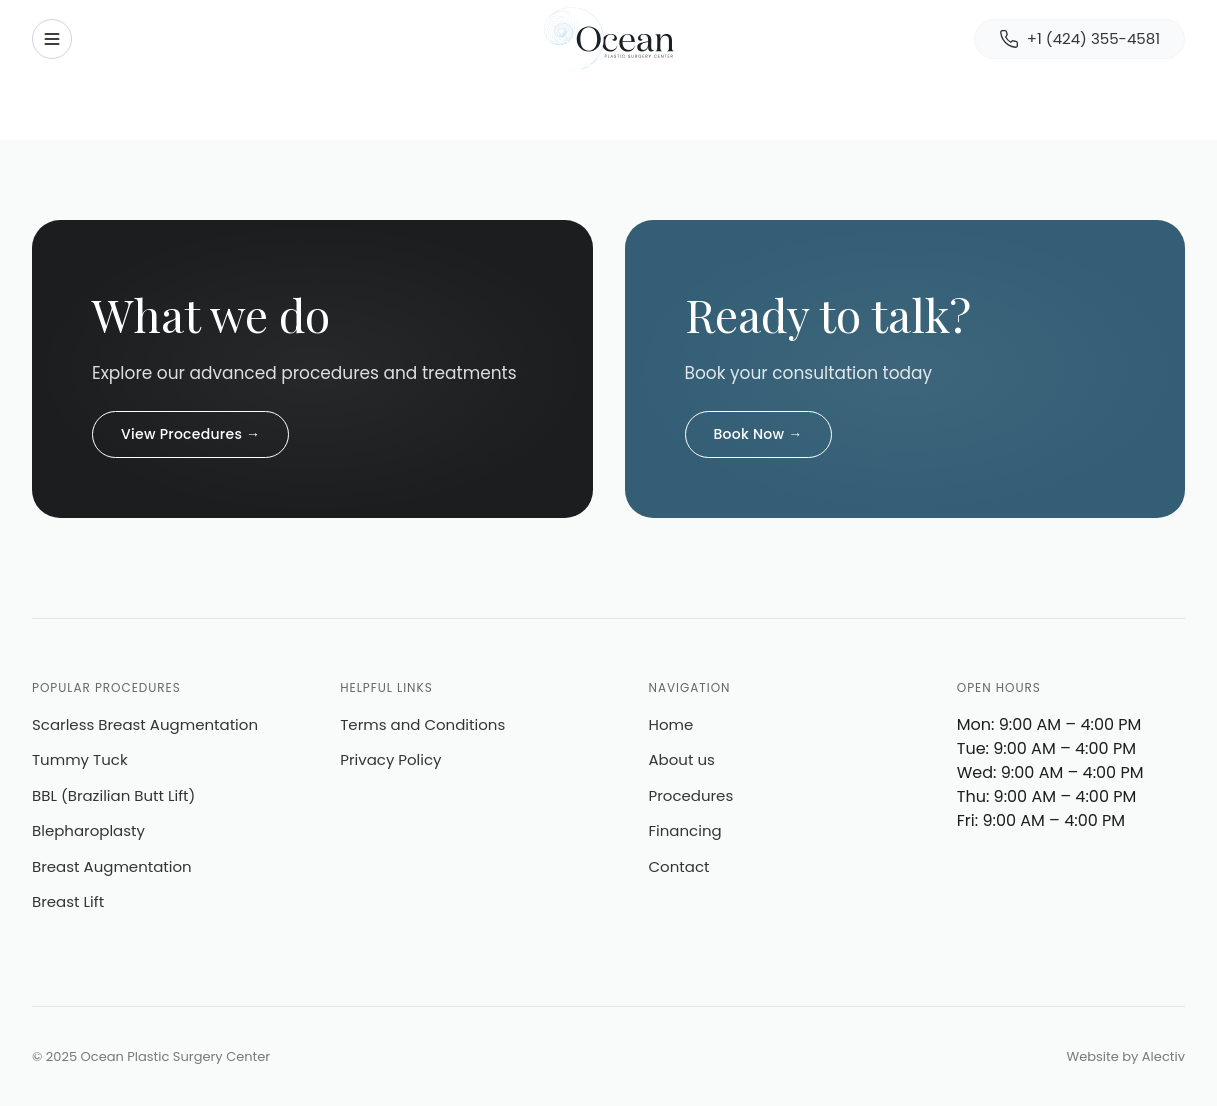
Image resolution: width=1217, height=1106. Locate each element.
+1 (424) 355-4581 (1079, 38)
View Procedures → (190, 434)
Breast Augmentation (112, 866)
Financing (685, 830)
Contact (679, 866)
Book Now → (758, 434)
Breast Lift (68, 901)
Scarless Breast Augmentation (145, 724)
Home (671, 724)
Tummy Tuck (80, 759)
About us (682, 759)
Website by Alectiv (1126, 1056)
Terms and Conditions (422, 724)
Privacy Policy (390, 759)
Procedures (691, 795)
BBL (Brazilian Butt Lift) (113, 795)
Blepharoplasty (88, 830)
